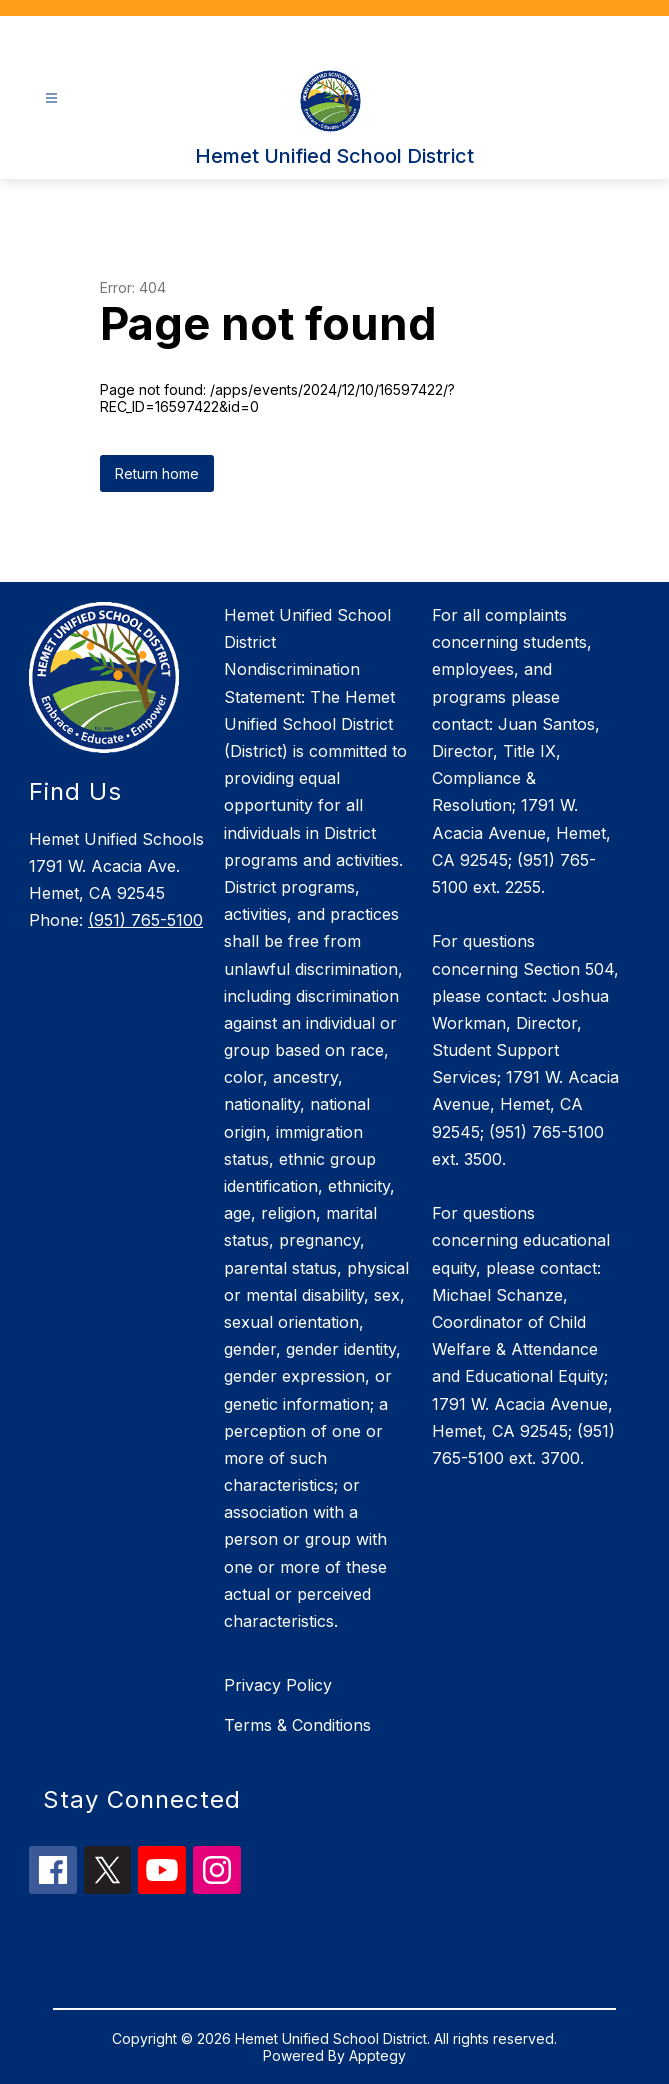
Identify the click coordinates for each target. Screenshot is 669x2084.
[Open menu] (51, 98)
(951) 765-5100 (145, 920)
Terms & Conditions (297, 1725)
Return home (157, 473)
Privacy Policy (278, 1685)
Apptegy (377, 2055)
